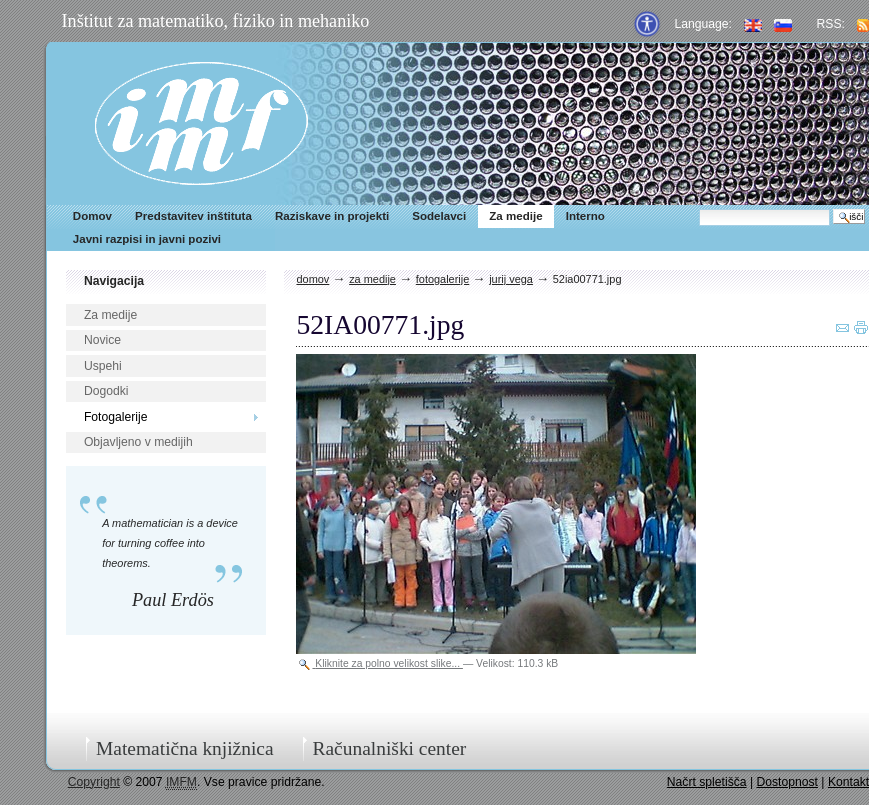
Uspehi (103, 366)
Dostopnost (787, 782)
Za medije (515, 216)
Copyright (94, 782)
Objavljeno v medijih (138, 442)
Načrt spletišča (707, 782)
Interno (585, 216)
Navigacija (114, 281)
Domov (92, 216)
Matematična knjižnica (185, 748)
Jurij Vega (511, 279)
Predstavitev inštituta (193, 216)
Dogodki (106, 391)
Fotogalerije (116, 417)
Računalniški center (390, 748)
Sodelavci (439, 216)
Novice (102, 340)
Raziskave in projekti (332, 216)
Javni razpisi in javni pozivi (147, 239)
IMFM (201, 123)
